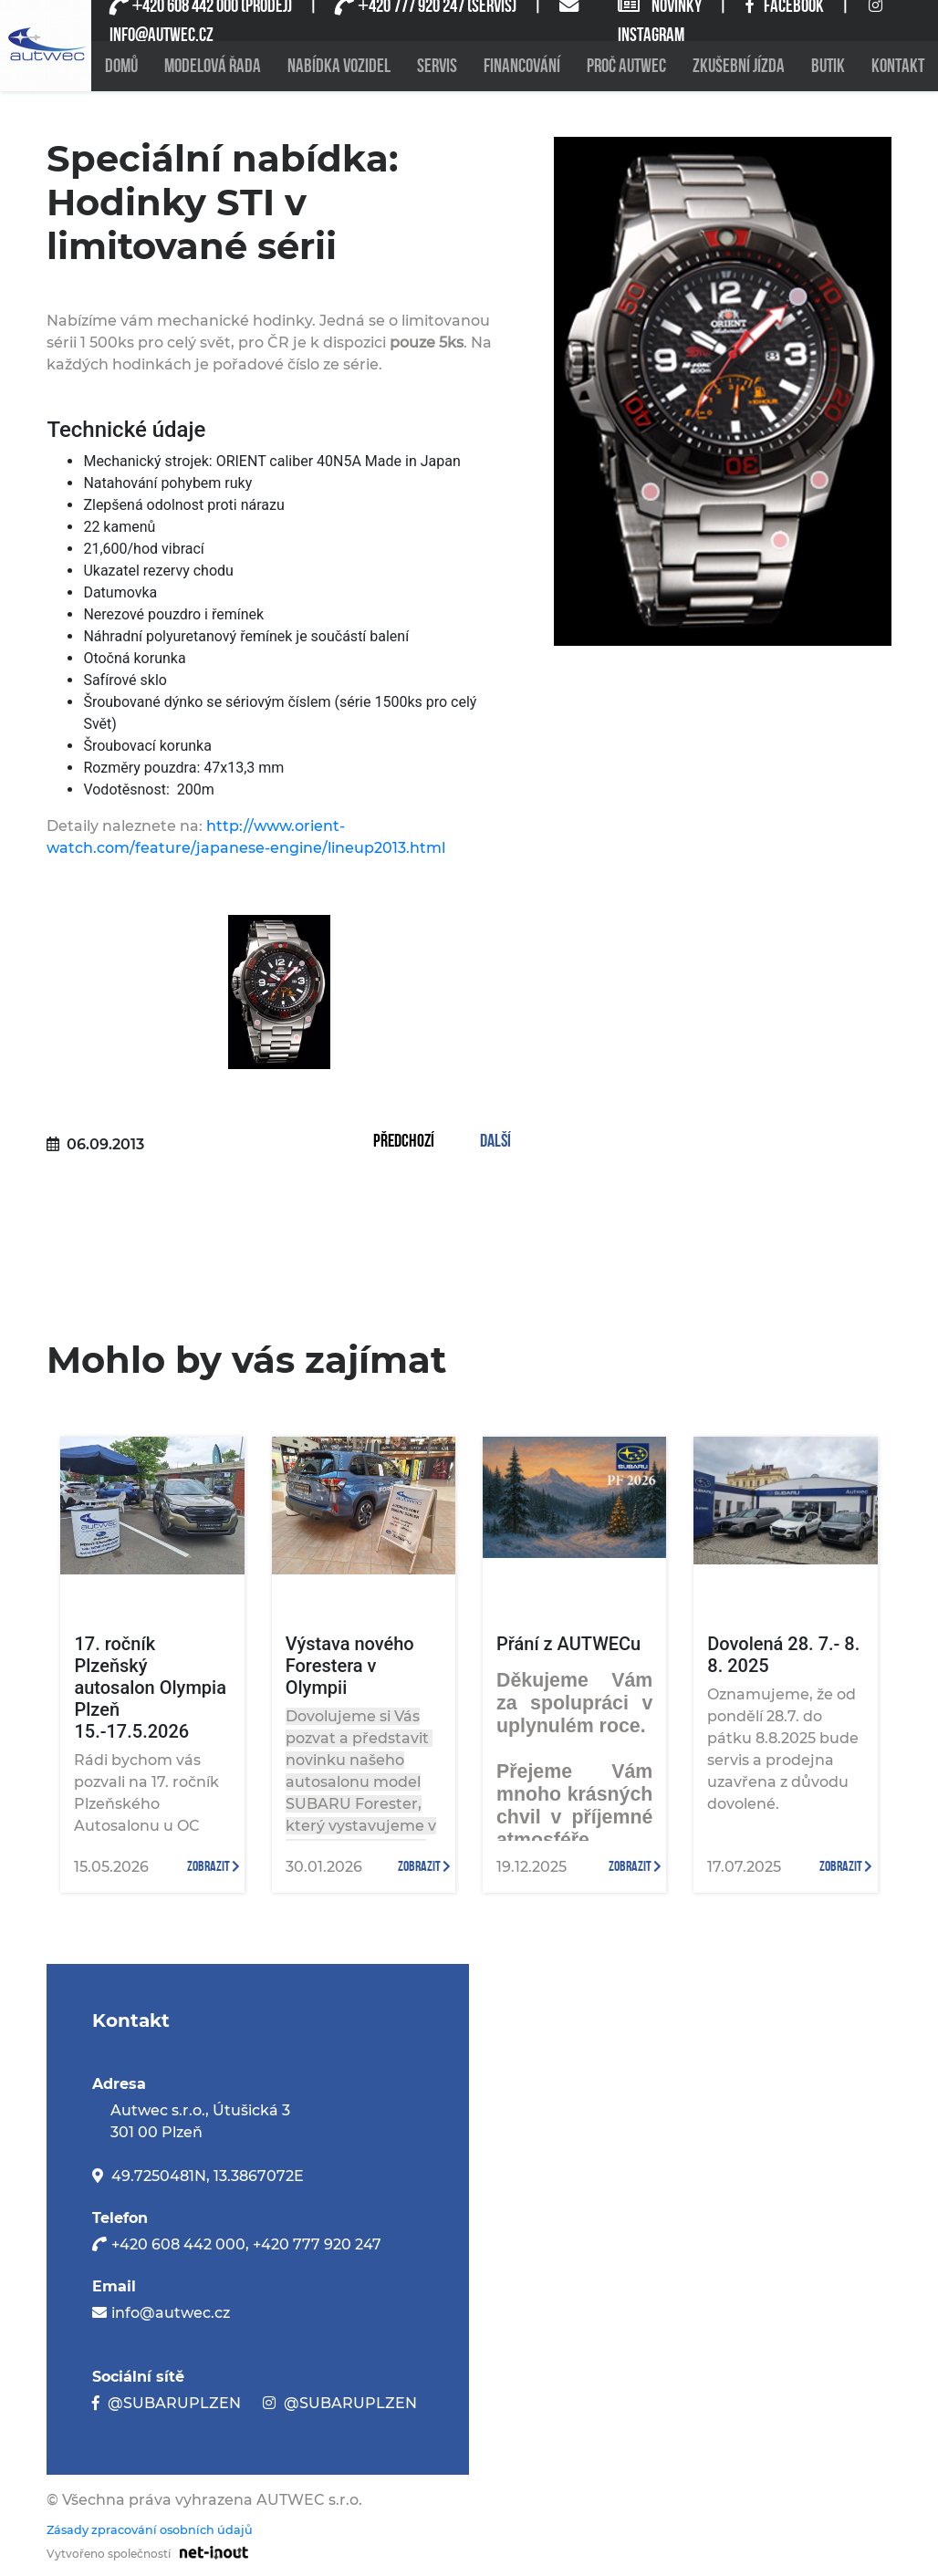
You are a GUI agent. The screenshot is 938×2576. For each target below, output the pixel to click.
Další (495, 1142)
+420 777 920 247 (317, 2244)
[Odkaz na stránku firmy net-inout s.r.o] (209, 2551)
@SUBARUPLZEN (174, 2403)
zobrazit (213, 1866)
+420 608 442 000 (178, 2244)
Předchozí (403, 1142)
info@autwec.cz (170, 2313)
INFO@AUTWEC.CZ (161, 35)
